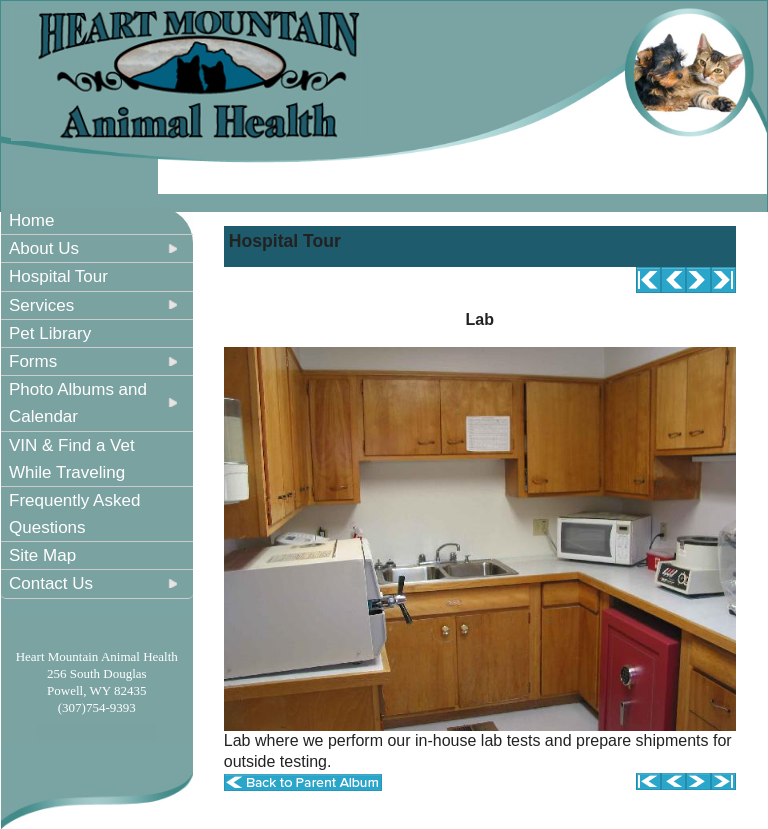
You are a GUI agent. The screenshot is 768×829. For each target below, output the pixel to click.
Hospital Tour (58, 276)
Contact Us (51, 583)
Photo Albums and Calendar (78, 403)
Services (41, 305)
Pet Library (50, 333)
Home (31, 220)
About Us (44, 248)
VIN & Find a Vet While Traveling (72, 459)
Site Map (42, 555)
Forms (33, 361)
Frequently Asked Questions (74, 514)
